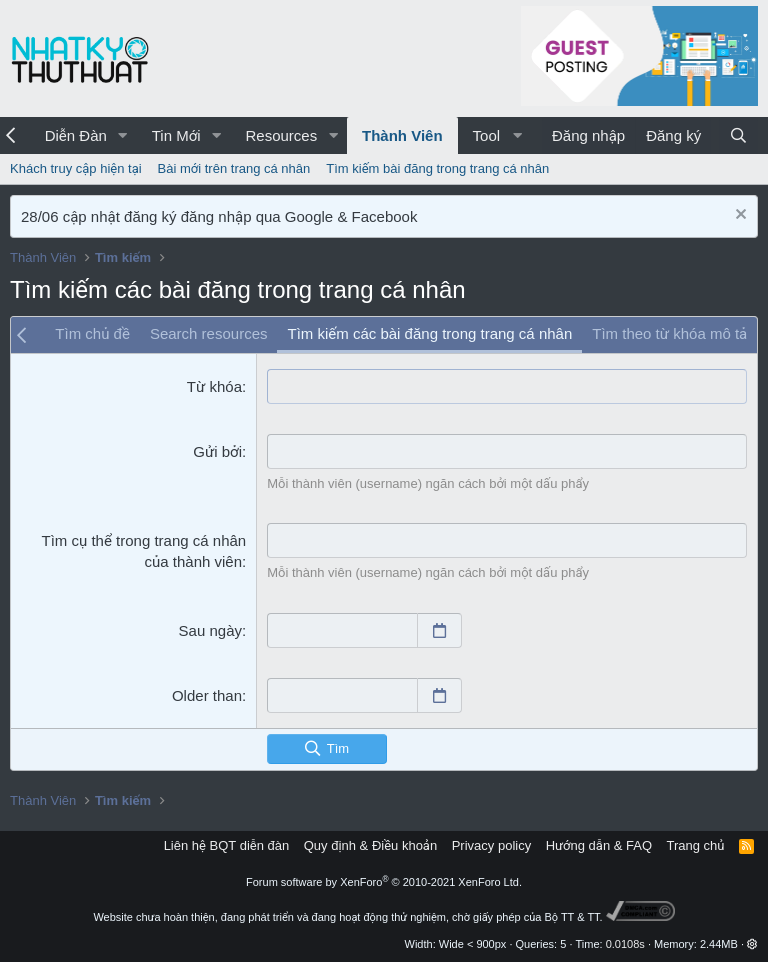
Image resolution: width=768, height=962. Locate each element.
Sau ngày (210, 630)
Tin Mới (176, 135)
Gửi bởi (217, 451)
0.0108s (625, 944)
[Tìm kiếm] (738, 135)
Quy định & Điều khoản (370, 845)
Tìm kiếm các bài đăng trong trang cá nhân (429, 333)
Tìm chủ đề (92, 333)
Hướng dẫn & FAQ (599, 845)
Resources (281, 135)
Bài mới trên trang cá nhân (234, 168)
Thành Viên (402, 135)
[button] (123, 135)
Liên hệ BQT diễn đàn (227, 845)
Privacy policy (491, 845)
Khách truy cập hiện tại (76, 168)
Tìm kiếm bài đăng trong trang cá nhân (437, 168)
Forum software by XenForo (384, 882)
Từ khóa (214, 386)
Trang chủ (696, 845)
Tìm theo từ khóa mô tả (669, 333)
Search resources (209, 333)
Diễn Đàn (76, 135)
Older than (207, 695)
